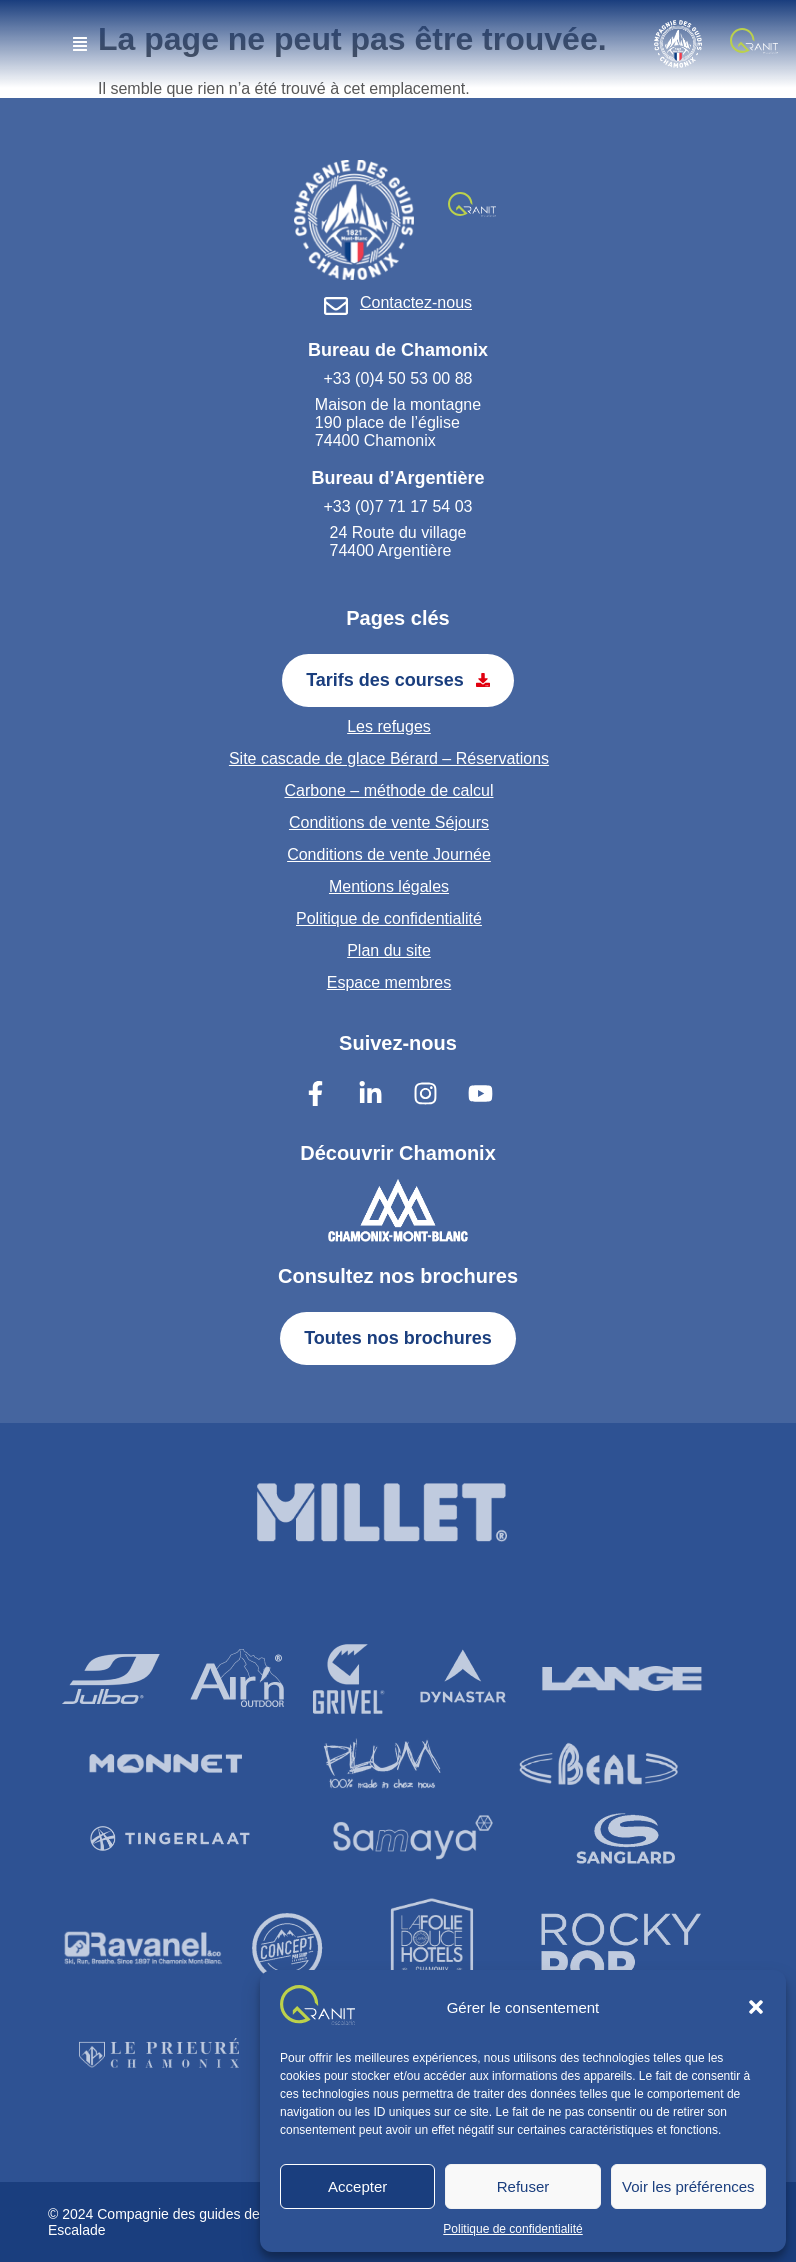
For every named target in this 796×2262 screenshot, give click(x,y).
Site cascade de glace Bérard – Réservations (389, 758)
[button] (756, 2007)
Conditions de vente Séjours (389, 822)
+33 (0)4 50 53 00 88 (397, 378)
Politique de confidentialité (512, 2229)
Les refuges (389, 726)
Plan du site (389, 950)
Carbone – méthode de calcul (388, 790)
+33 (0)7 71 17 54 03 (397, 506)
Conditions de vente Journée (389, 854)
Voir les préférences (688, 2186)
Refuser (523, 2186)
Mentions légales (389, 886)
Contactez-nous (416, 302)
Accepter (357, 2186)
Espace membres (389, 982)
